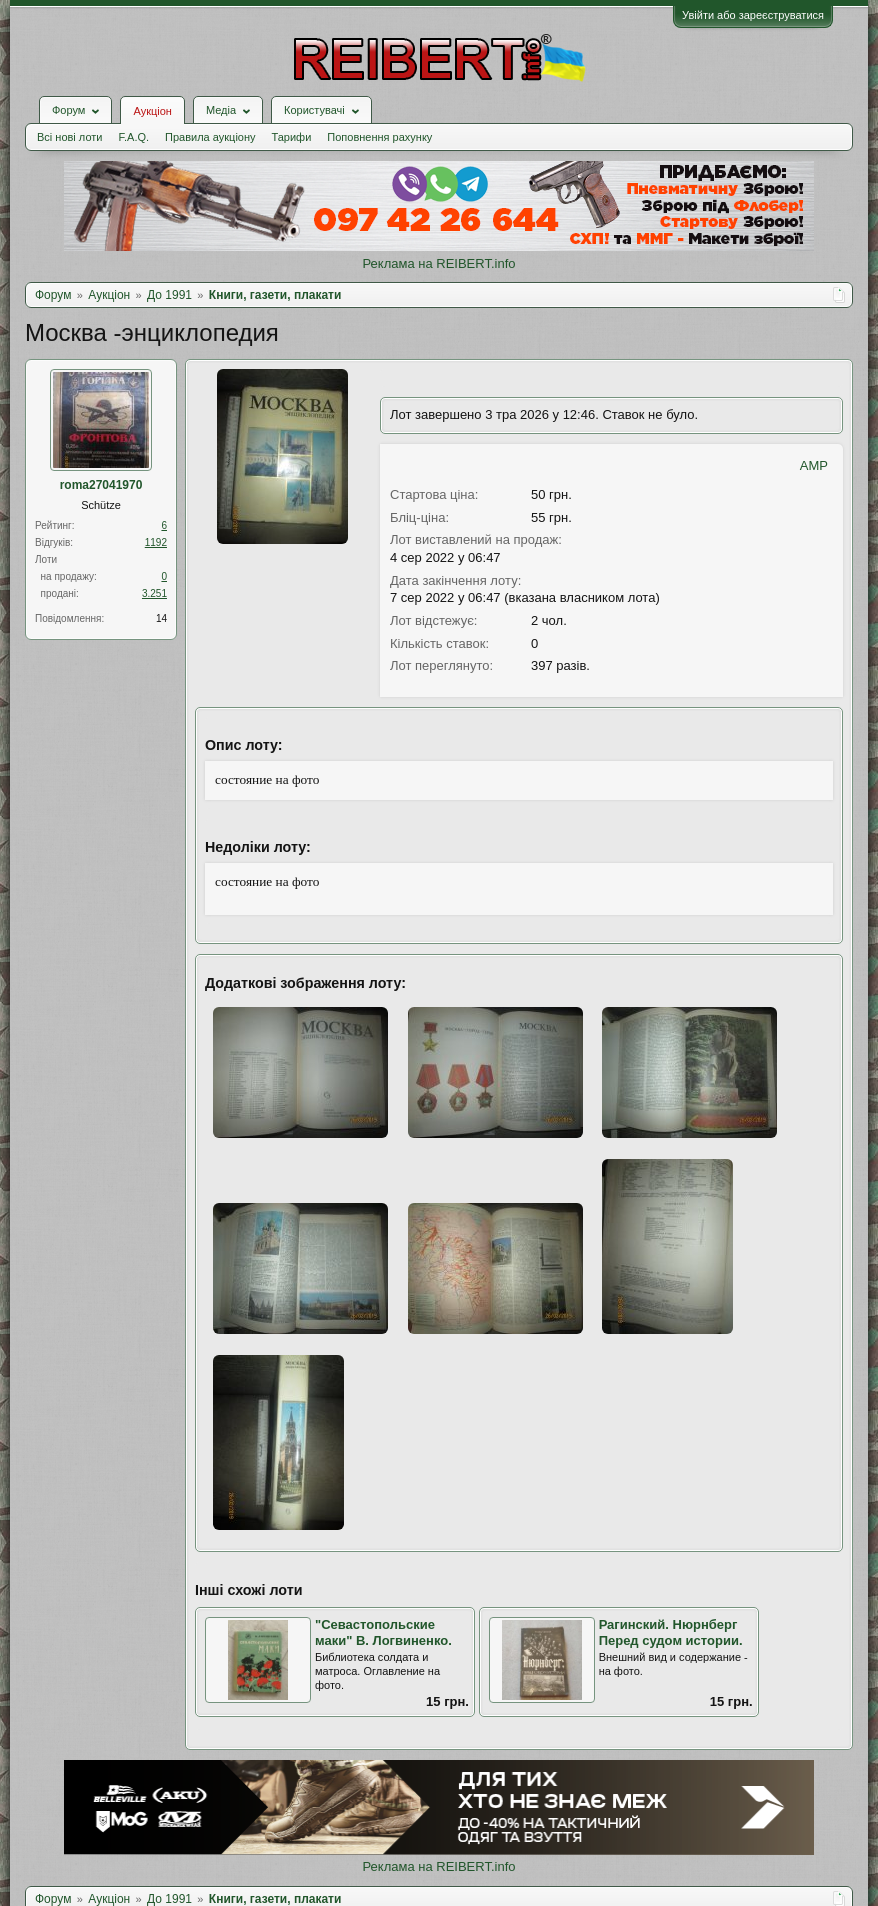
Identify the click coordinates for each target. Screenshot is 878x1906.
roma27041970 (101, 485)
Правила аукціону (210, 137)
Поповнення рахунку (379, 137)
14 (161, 618)
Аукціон (152, 111)
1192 (156, 542)
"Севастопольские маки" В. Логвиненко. (383, 1633)
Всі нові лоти (69, 137)
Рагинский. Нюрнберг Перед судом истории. (671, 1633)
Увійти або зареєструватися (753, 15)
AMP (814, 465)
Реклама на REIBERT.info (438, 263)
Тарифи (292, 137)
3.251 (154, 593)
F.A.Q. (133, 137)
